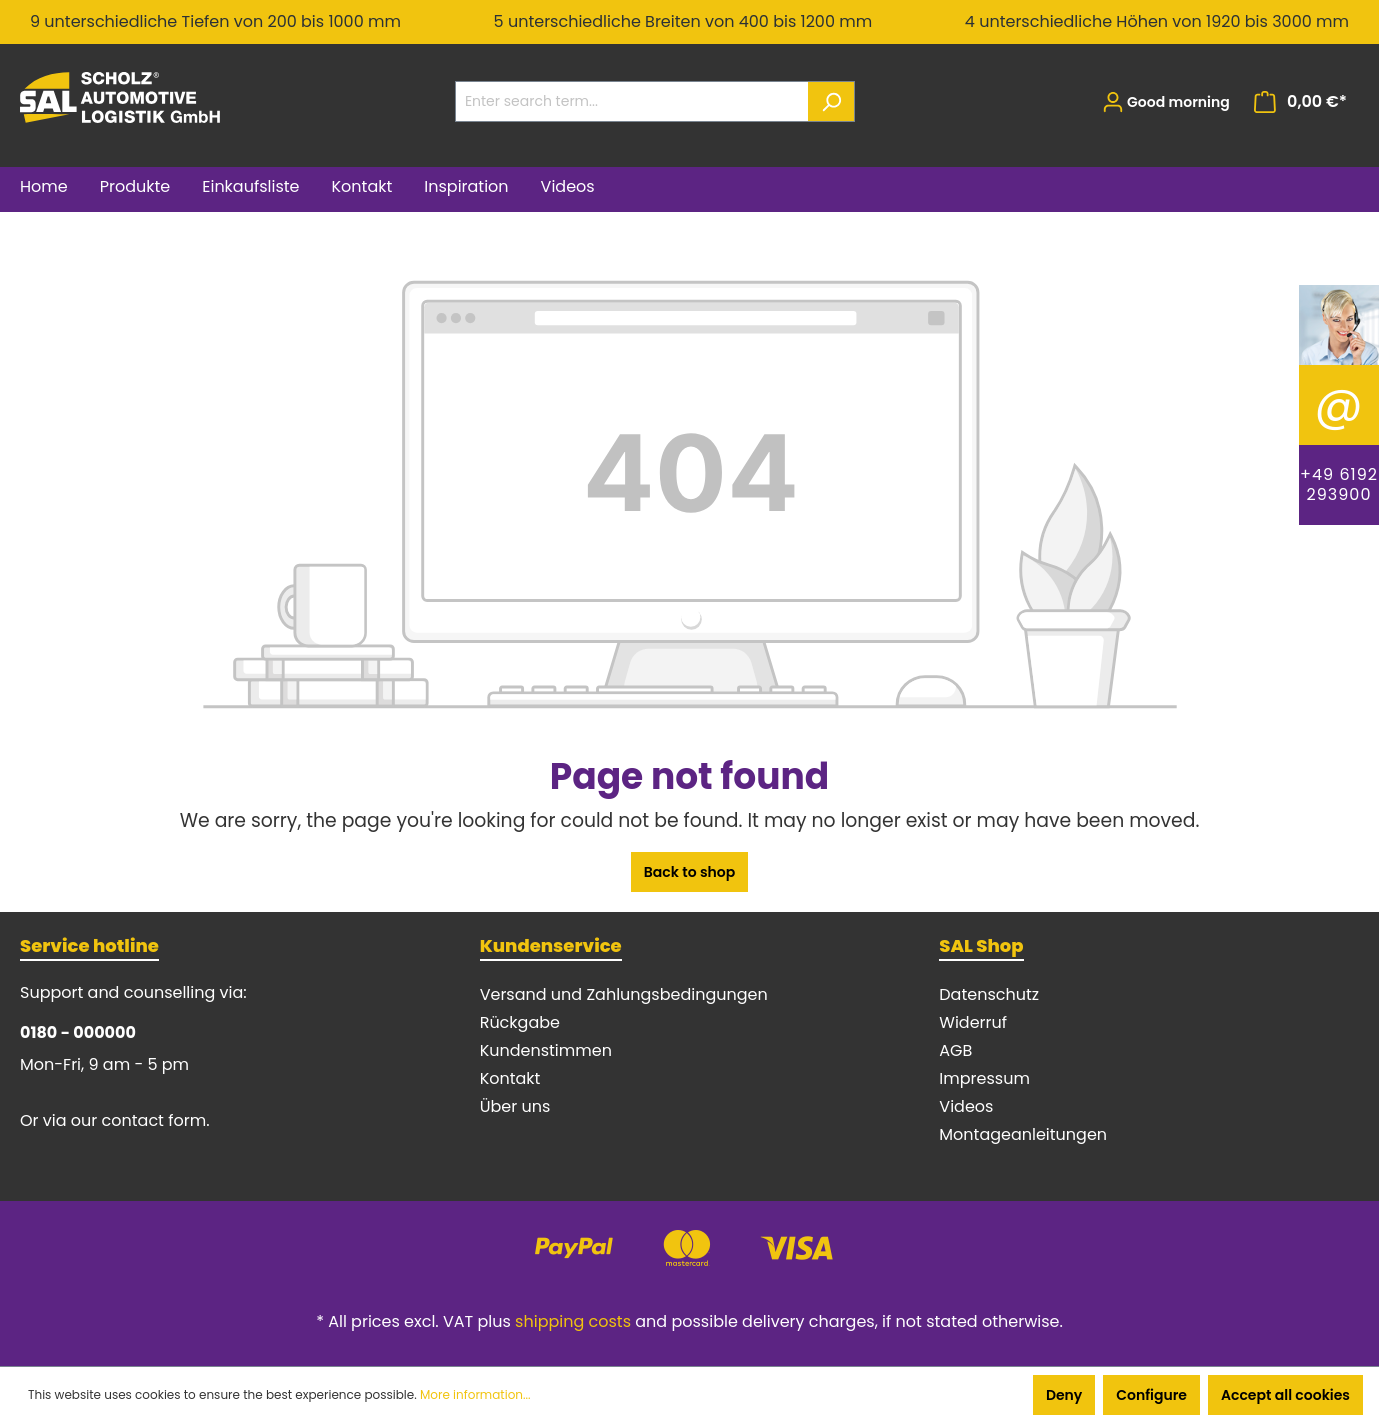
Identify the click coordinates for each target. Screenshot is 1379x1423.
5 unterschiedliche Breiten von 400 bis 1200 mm (683, 21)
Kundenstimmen (546, 1050)
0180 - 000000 (78, 1032)
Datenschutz (989, 994)
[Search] (831, 101)
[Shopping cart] (1300, 102)
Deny (1064, 1395)
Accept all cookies (1285, 1395)
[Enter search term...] (632, 101)
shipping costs (573, 1321)
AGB (955, 1050)
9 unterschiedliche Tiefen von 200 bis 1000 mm (215, 21)
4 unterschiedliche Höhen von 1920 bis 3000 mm (1157, 21)
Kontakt (510, 1078)
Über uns (515, 1106)
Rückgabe (520, 1022)
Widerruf (973, 1022)
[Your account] (1166, 102)
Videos (966, 1106)
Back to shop (689, 872)
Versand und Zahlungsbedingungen (624, 994)
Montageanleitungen (1023, 1134)
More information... (475, 1394)
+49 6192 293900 (1339, 484)
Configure (1151, 1395)
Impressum (984, 1078)
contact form (154, 1120)
